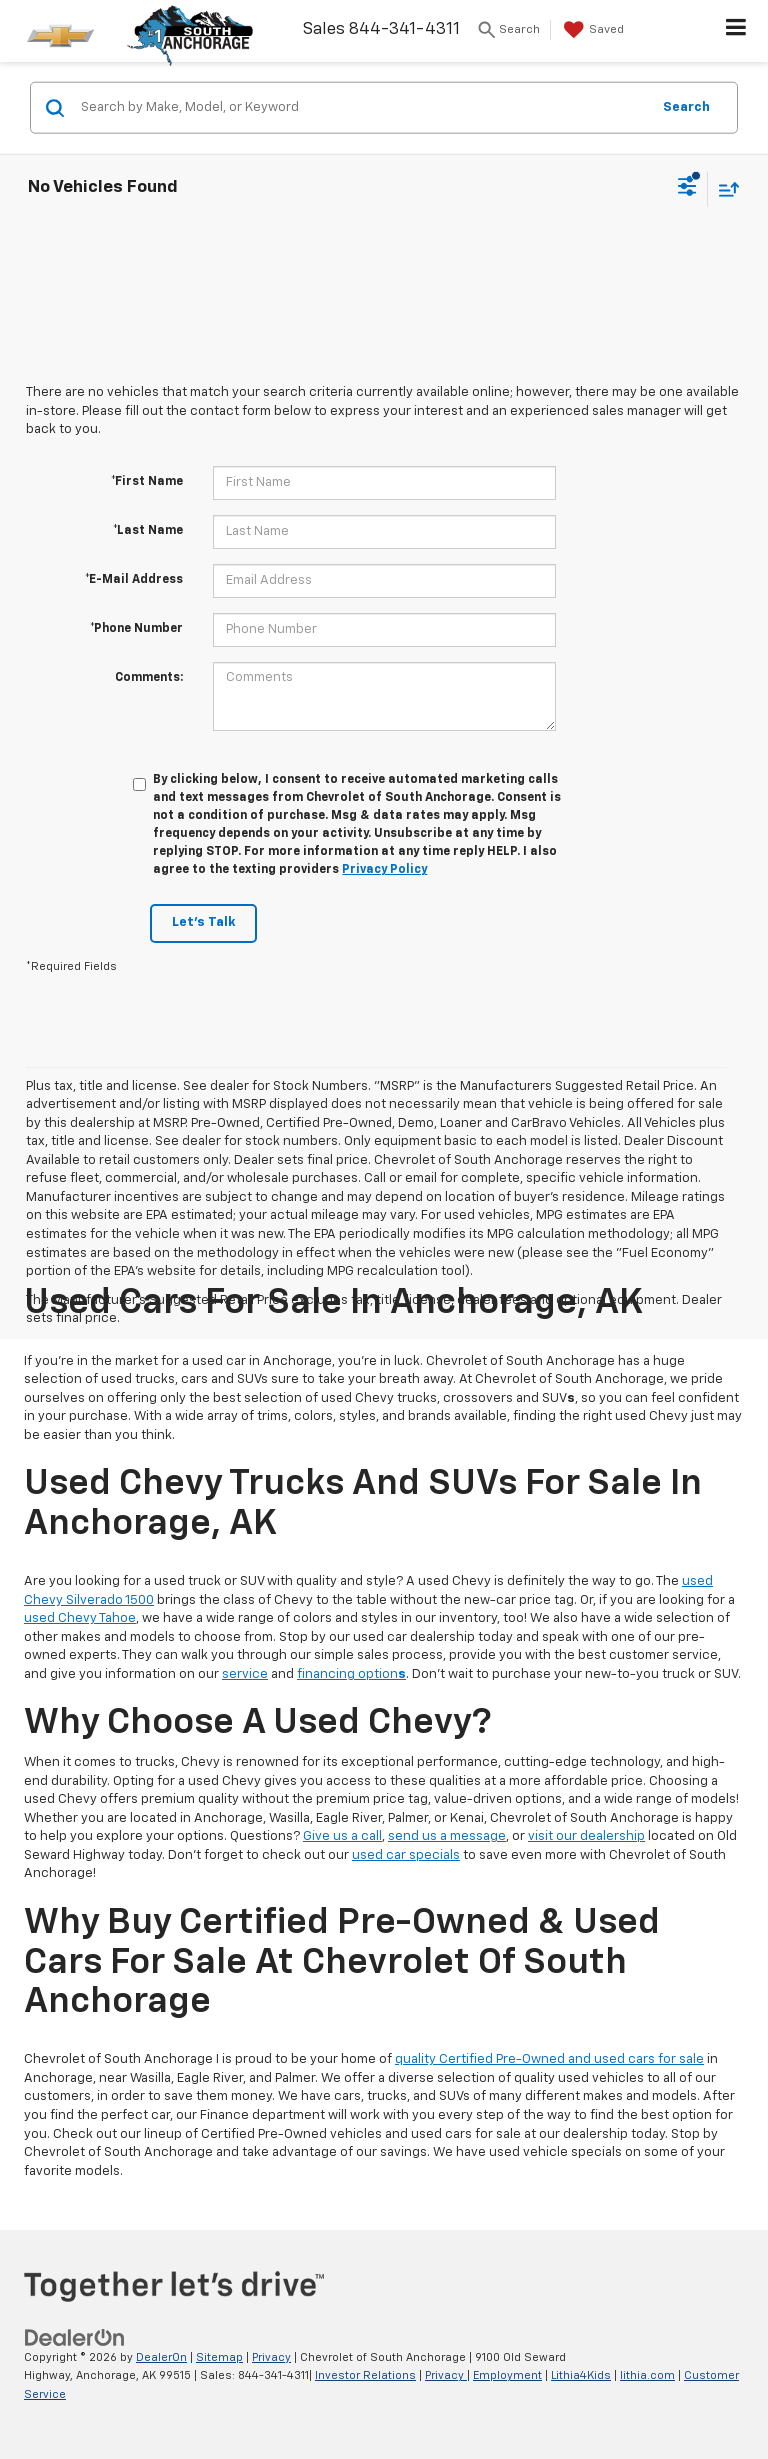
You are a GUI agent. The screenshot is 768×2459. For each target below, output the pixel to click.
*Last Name (148, 531)
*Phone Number (136, 629)
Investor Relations (365, 2375)
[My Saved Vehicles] (591, 30)
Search (686, 106)
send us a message (447, 1836)
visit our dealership (586, 1836)
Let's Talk (203, 922)
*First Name (147, 482)
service (245, 1674)
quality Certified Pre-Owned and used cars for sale (549, 2059)
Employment (507, 2375)
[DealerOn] (75, 2337)
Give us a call (342, 1836)
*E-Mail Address (134, 580)
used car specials (406, 1855)
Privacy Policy (384, 870)
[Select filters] (687, 189)
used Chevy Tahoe (80, 1618)
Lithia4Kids (581, 2375)
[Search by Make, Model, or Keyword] (362, 108)
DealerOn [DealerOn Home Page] (161, 2357)
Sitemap (219, 2357)
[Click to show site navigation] (736, 31)
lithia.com (647, 2375)
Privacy (271, 2357)
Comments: (149, 678)
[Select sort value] (724, 188)
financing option (351, 1674)
